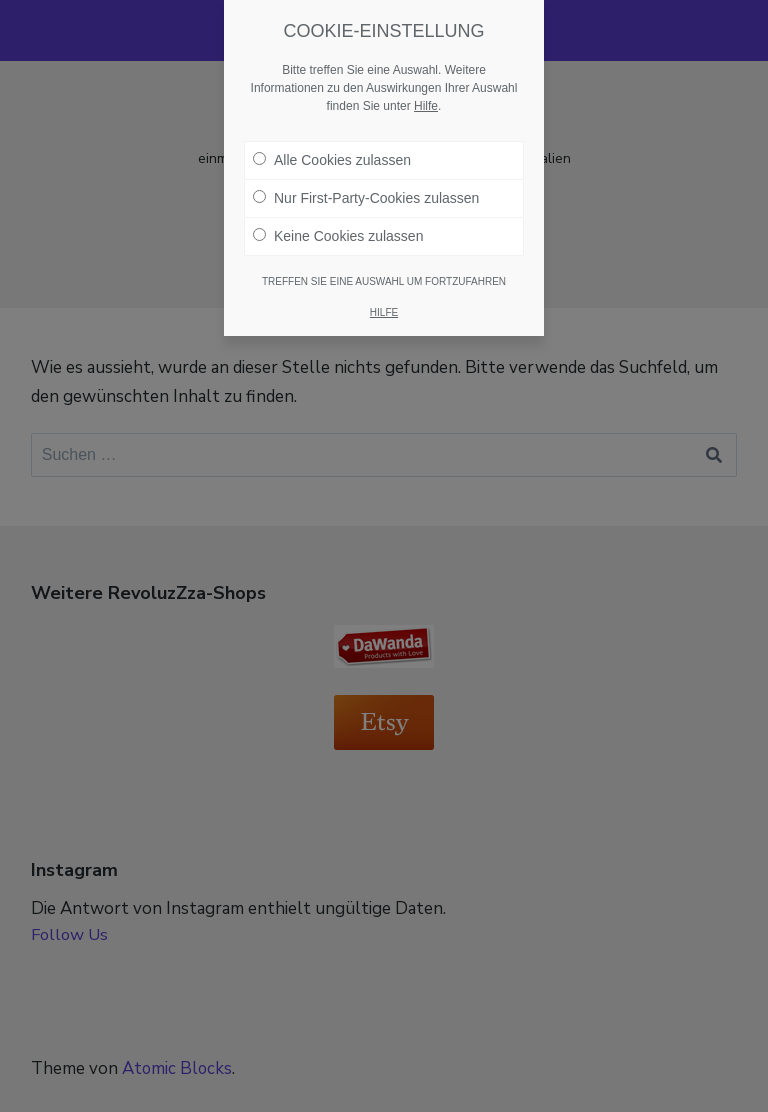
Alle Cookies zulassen (332, 160)
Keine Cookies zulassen (338, 236)
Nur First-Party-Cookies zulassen (366, 198)
